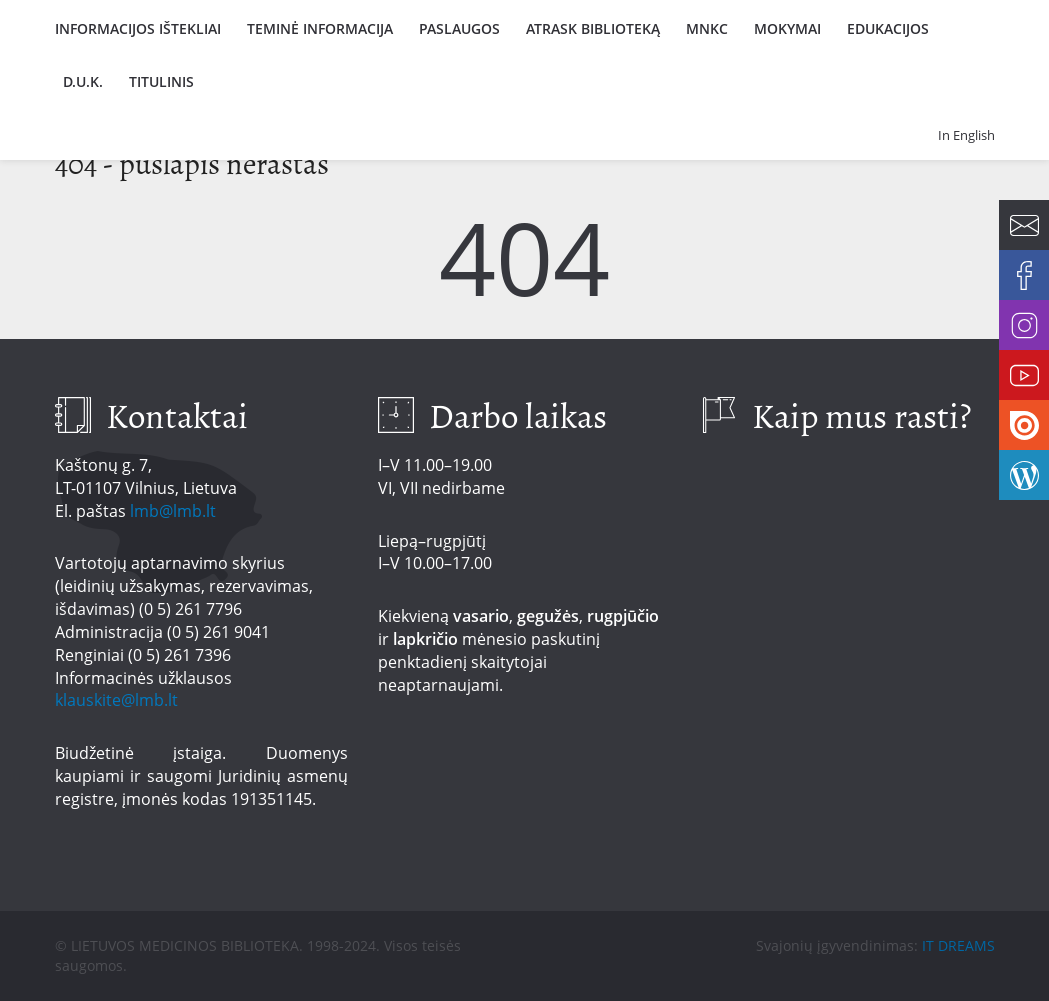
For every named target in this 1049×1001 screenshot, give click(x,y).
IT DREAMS (958, 945)
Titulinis (161, 81)
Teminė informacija (320, 28)
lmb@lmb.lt (173, 511)
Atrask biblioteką (593, 28)
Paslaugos (459, 28)
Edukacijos (888, 28)
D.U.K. (83, 81)
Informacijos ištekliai (138, 28)
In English (966, 135)
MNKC (707, 28)
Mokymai (787, 28)
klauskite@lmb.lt (118, 700)
